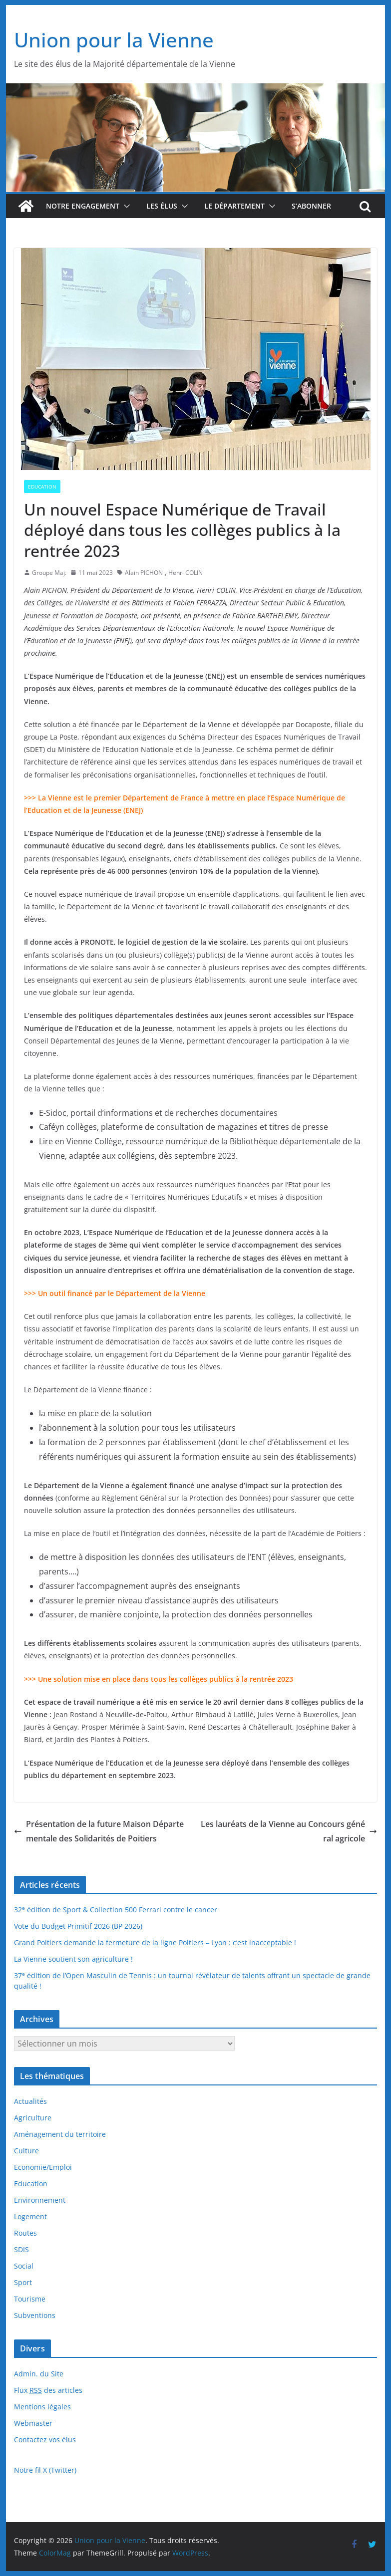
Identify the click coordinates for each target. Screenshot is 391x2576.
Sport (23, 2282)
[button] (124, 206)
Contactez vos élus (45, 2439)
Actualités (30, 2101)
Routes (25, 2233)
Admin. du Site (38, 2373)
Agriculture (32, 2117)
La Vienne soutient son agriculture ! (73, 1959)
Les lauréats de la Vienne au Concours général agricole (289, 1831)
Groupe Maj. (49, 572)
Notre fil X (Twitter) (45, 2470)
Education (42, 486)
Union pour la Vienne (114, 39)
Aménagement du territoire (60, 2134)
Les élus (161, 206)
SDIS (21, 2249)
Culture (26, 2150)
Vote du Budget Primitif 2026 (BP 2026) (78, 1926)
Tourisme (29, 2299)
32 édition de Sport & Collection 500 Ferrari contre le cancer (115, 1909)
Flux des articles (48, 2390)
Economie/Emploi (43, 2167)
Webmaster (33, 2423)
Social (23, 2266)
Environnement (39, 2200)
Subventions (34, 2315)
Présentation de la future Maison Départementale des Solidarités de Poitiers (99, 1831)
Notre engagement (82, 206)
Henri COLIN (185, 572)
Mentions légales (42, 2406)
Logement (30, 2216)
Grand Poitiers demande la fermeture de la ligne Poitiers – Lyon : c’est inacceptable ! (155, 1942)
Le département (234, 206)
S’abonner (311, 206)
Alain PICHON (144, 572)
